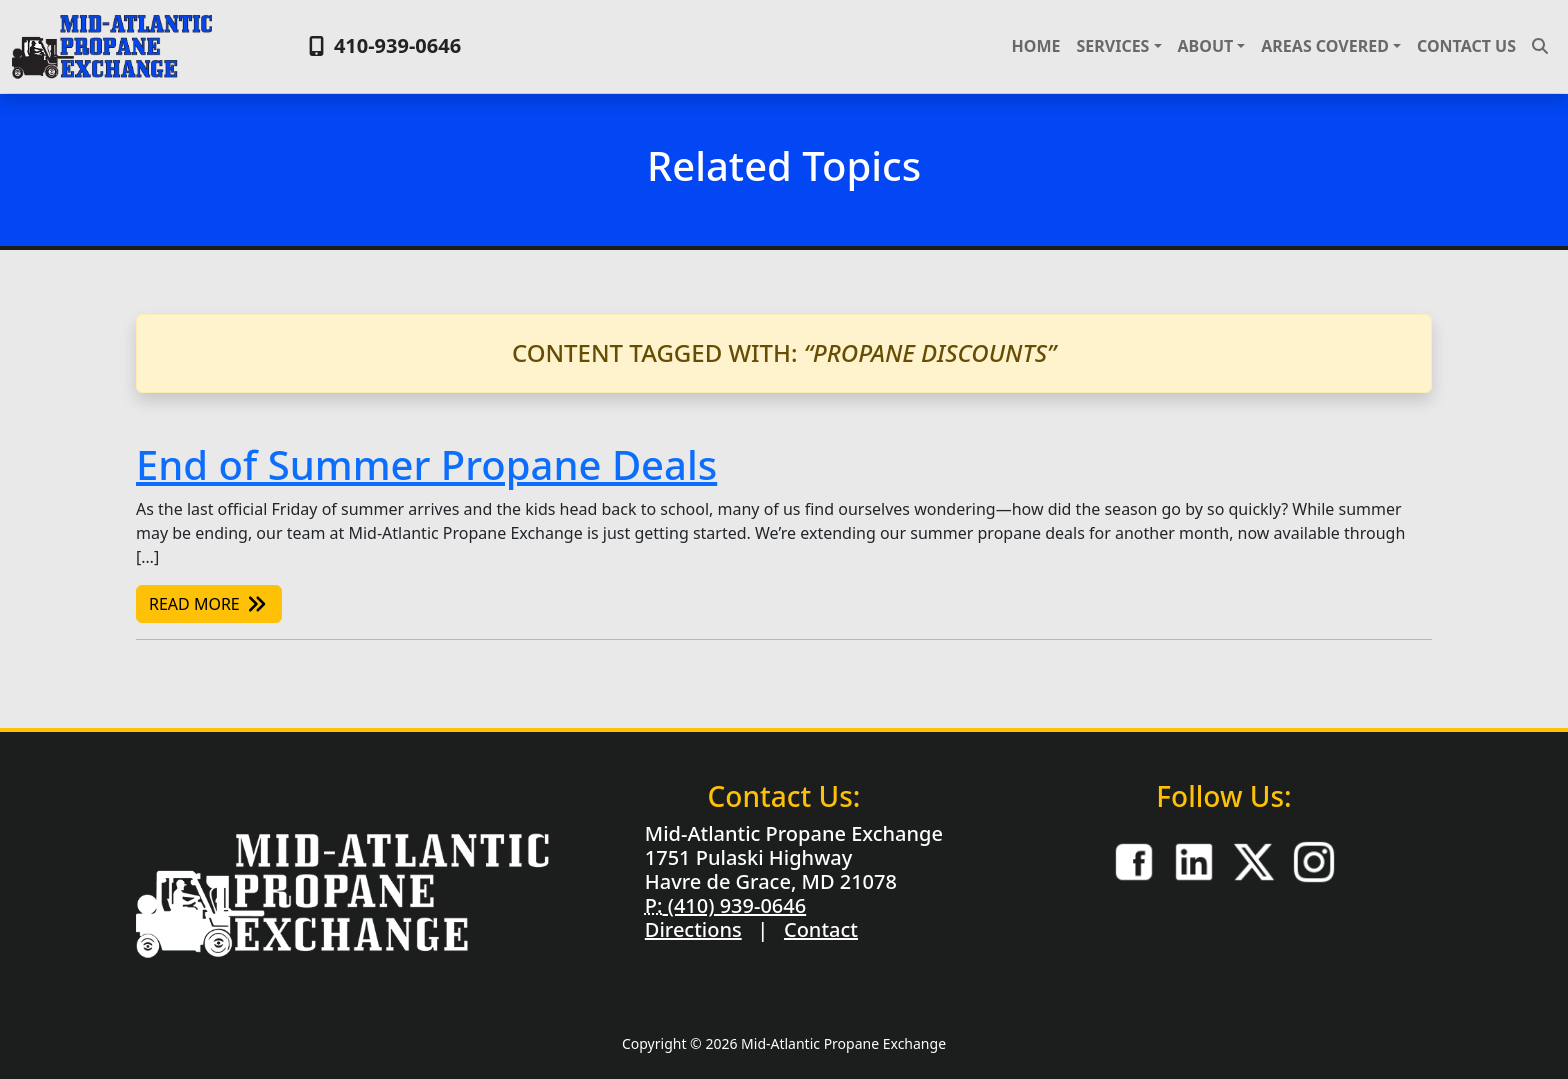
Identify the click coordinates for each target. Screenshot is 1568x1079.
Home (1036, 46)
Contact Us (1466, 46)
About (1206, 46)
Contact (821, 929)
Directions (693, 929)
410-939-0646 (382, 45)
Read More (209, 604)
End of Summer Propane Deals (426, 464)
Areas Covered (1325, 46)
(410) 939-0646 (734, 905)
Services (1112, 46)
